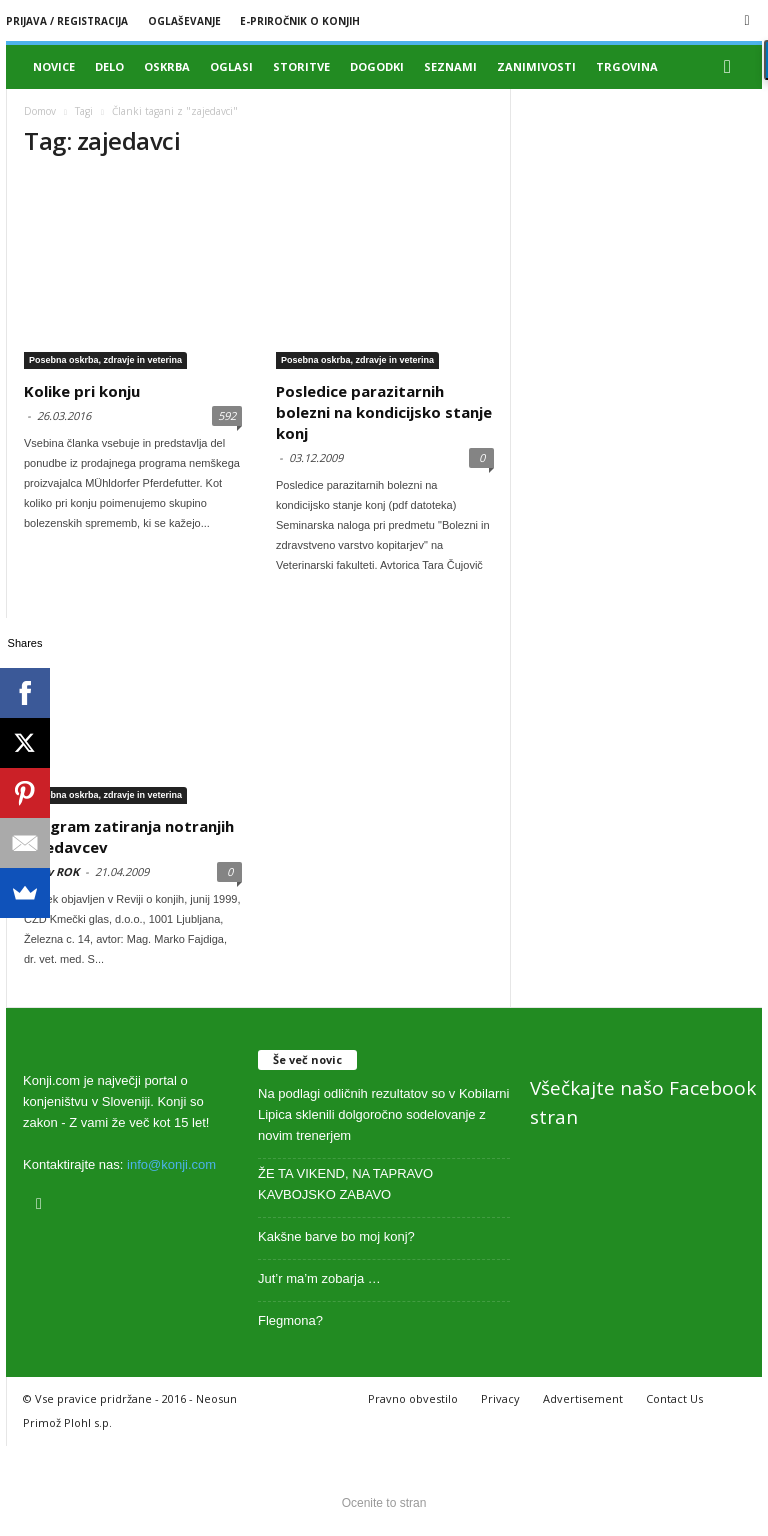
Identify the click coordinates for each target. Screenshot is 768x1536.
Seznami (450, 66)
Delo (109, 66)
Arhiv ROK (51, 871)
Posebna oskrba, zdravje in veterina (105, 360)
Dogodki (377, 66)
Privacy (500, 1398)
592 (227, 415)
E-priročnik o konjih (300, 21)
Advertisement (583, 1398)
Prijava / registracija (67, 21)
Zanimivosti (536, 66)
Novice (54, 66)
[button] (732, 67)
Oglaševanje (184, 21)
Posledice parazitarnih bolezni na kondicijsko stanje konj (384, 412)
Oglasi (231, 66)
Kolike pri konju (82, 391)
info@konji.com (171, 1164)
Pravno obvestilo (413, 1398)
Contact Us (674, 1398)
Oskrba (167, 66)
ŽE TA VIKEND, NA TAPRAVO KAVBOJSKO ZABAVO (345, 1184)
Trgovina (627, 66)
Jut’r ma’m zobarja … (319, 1278)
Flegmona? (290, 1320)
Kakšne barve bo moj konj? (336, 1236)
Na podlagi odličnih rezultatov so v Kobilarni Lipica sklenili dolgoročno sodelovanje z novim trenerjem (383, 1114)
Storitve (301, 66)
